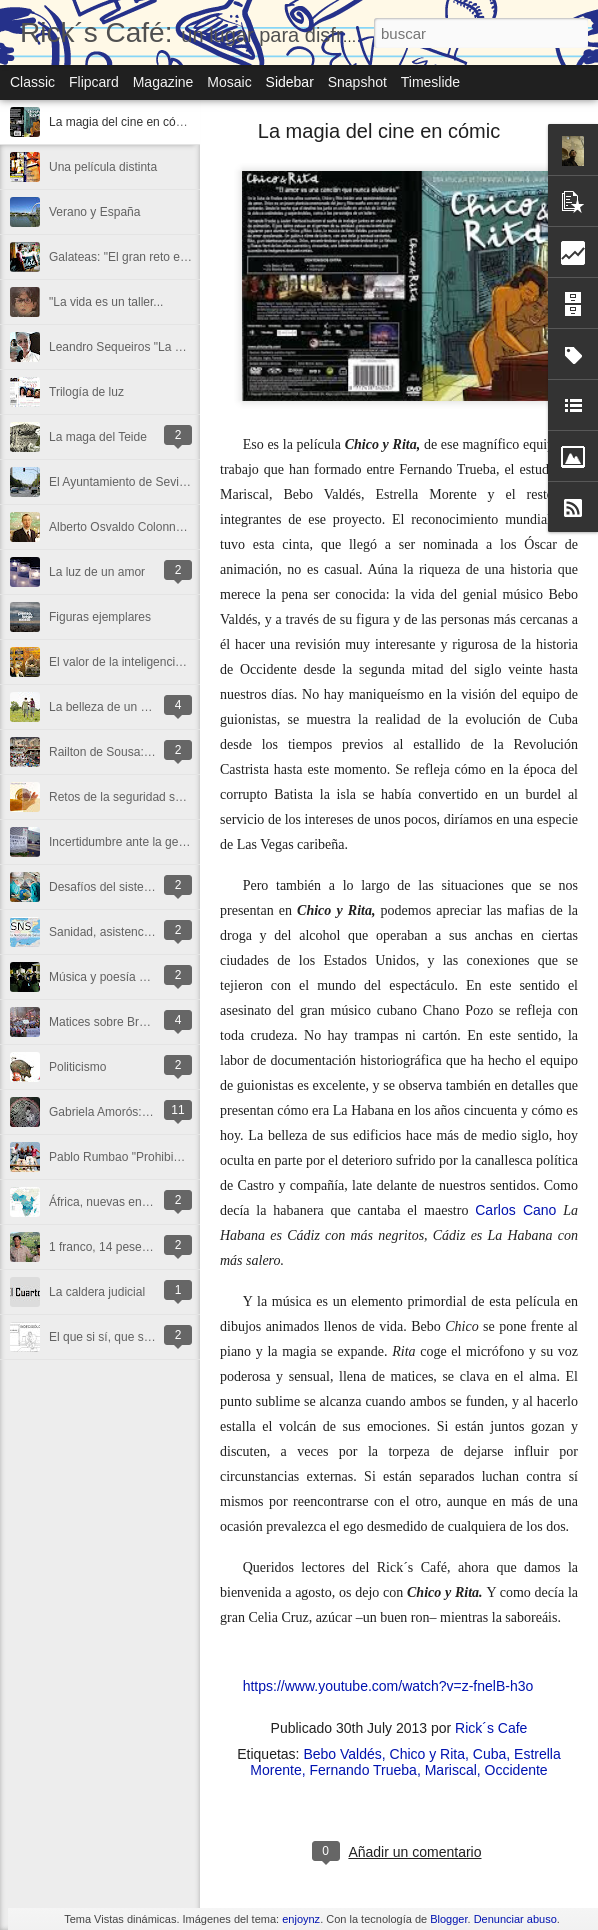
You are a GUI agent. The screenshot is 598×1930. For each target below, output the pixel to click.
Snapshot (357, 82)
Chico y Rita (427, 1754)
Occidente (516, 1770)
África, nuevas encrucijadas (122, 1202)
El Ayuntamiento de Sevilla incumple (145, 482)
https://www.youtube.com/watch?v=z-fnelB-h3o (388, 1686)
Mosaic (229, 82)
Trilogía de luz (86, 392)
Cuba (489, 1754)
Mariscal (451, 1770)
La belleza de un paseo (111, 707)
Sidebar (290, 82)
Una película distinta (103, 167)
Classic (32, 82)
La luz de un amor (97, 572)
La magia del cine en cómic (121, 122)
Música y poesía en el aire (118, 977)
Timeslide (430, 82)
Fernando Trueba (363, 1770)
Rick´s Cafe (491, 1728)
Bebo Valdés (342, 1754)
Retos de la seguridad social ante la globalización (180, 797)
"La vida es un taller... (106, 302)
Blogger (448, 1919)
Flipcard (94, 82)
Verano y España (94, 212)
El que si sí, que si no (106, 1337)
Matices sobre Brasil (103, 1022)
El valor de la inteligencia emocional (144, 662)
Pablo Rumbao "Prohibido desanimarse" (156, 1157)
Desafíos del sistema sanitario (129, 887)
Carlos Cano (515, 1210)
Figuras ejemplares (100, 617)
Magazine (163, 82)
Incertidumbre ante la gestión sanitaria (150, 842)
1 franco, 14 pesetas (103, 1247)
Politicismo (77, 1067)
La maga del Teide (98, 437)
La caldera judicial (97, 1292)
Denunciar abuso (515, 1919)
